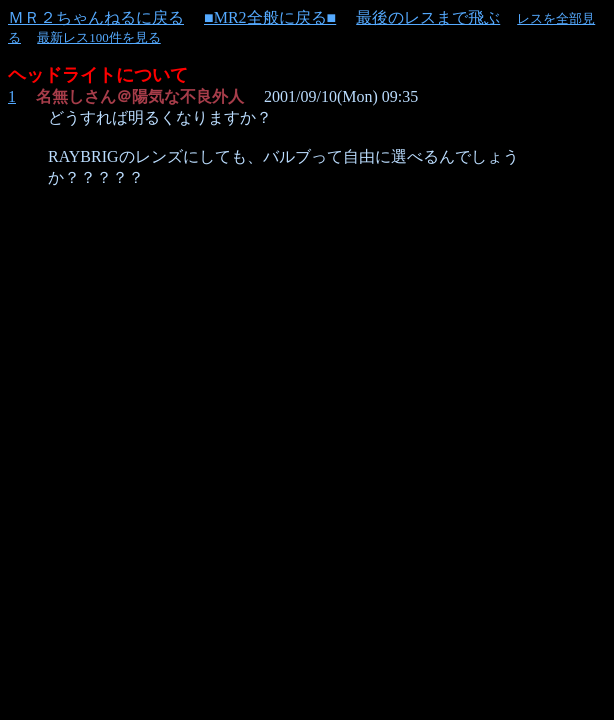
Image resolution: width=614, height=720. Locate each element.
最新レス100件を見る (99, 37)
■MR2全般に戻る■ (270, 17)
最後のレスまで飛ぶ (428, 17)
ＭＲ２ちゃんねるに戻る (96, 17)
